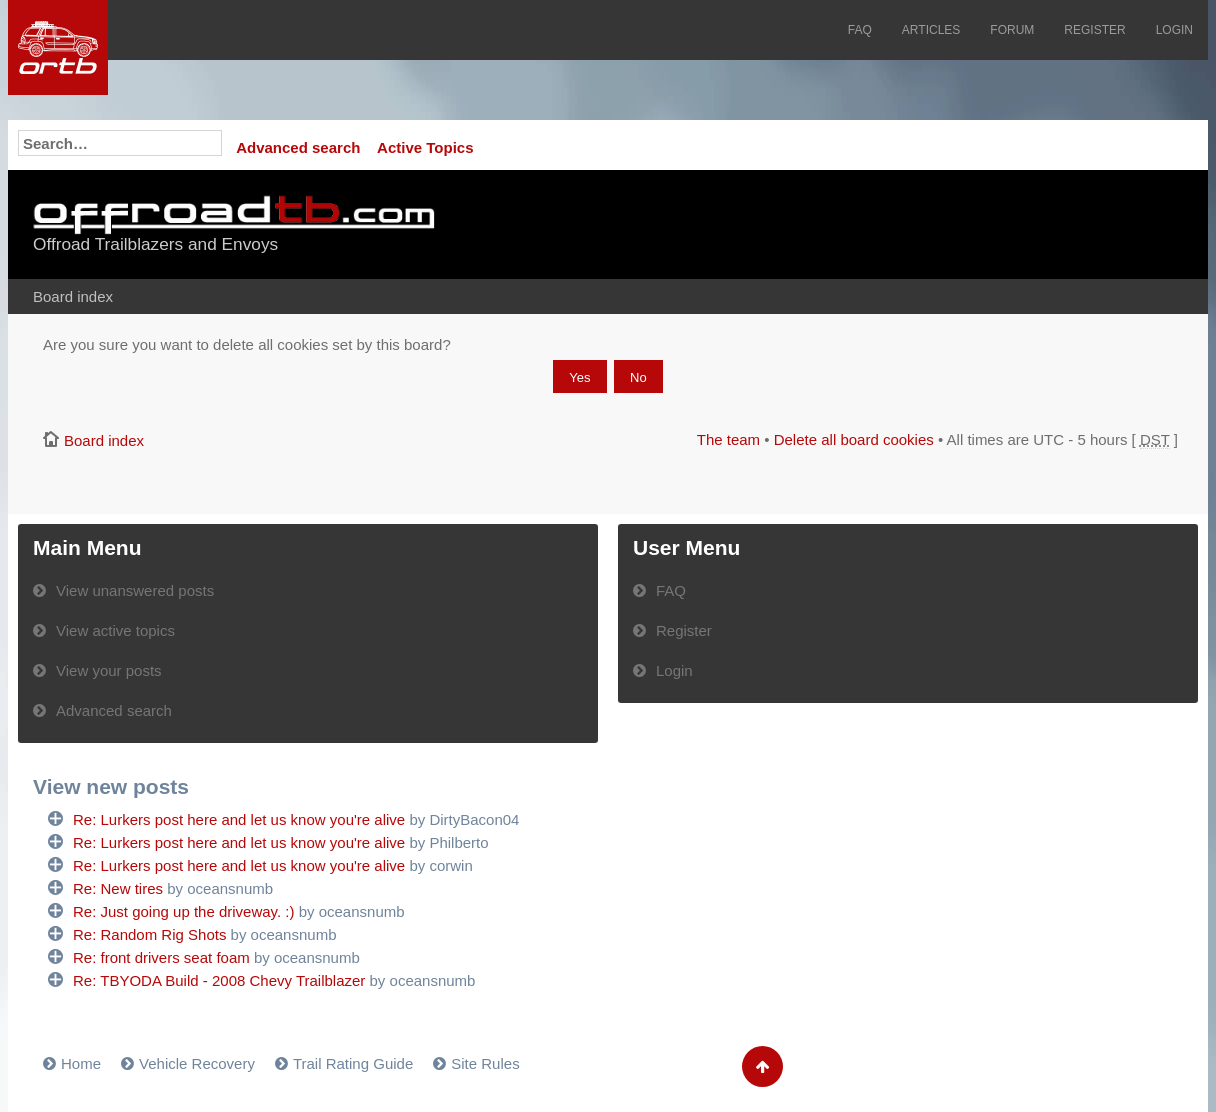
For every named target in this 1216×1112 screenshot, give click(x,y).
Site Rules (485, 1063)
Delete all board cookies (854, 439)
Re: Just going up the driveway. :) (184, 911)
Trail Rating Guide (353, 1063)
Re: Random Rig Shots (149, 934)
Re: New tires (118, 888)
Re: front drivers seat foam (161, 957)
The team (728, 439)
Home (81, 1063)
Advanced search (298, 147)
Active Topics (425, 147)
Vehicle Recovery (197, 1063)
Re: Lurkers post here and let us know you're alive (239, 819)
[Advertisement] (935, 225)
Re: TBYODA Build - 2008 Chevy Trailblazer (219, 980)
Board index (73, 296)
